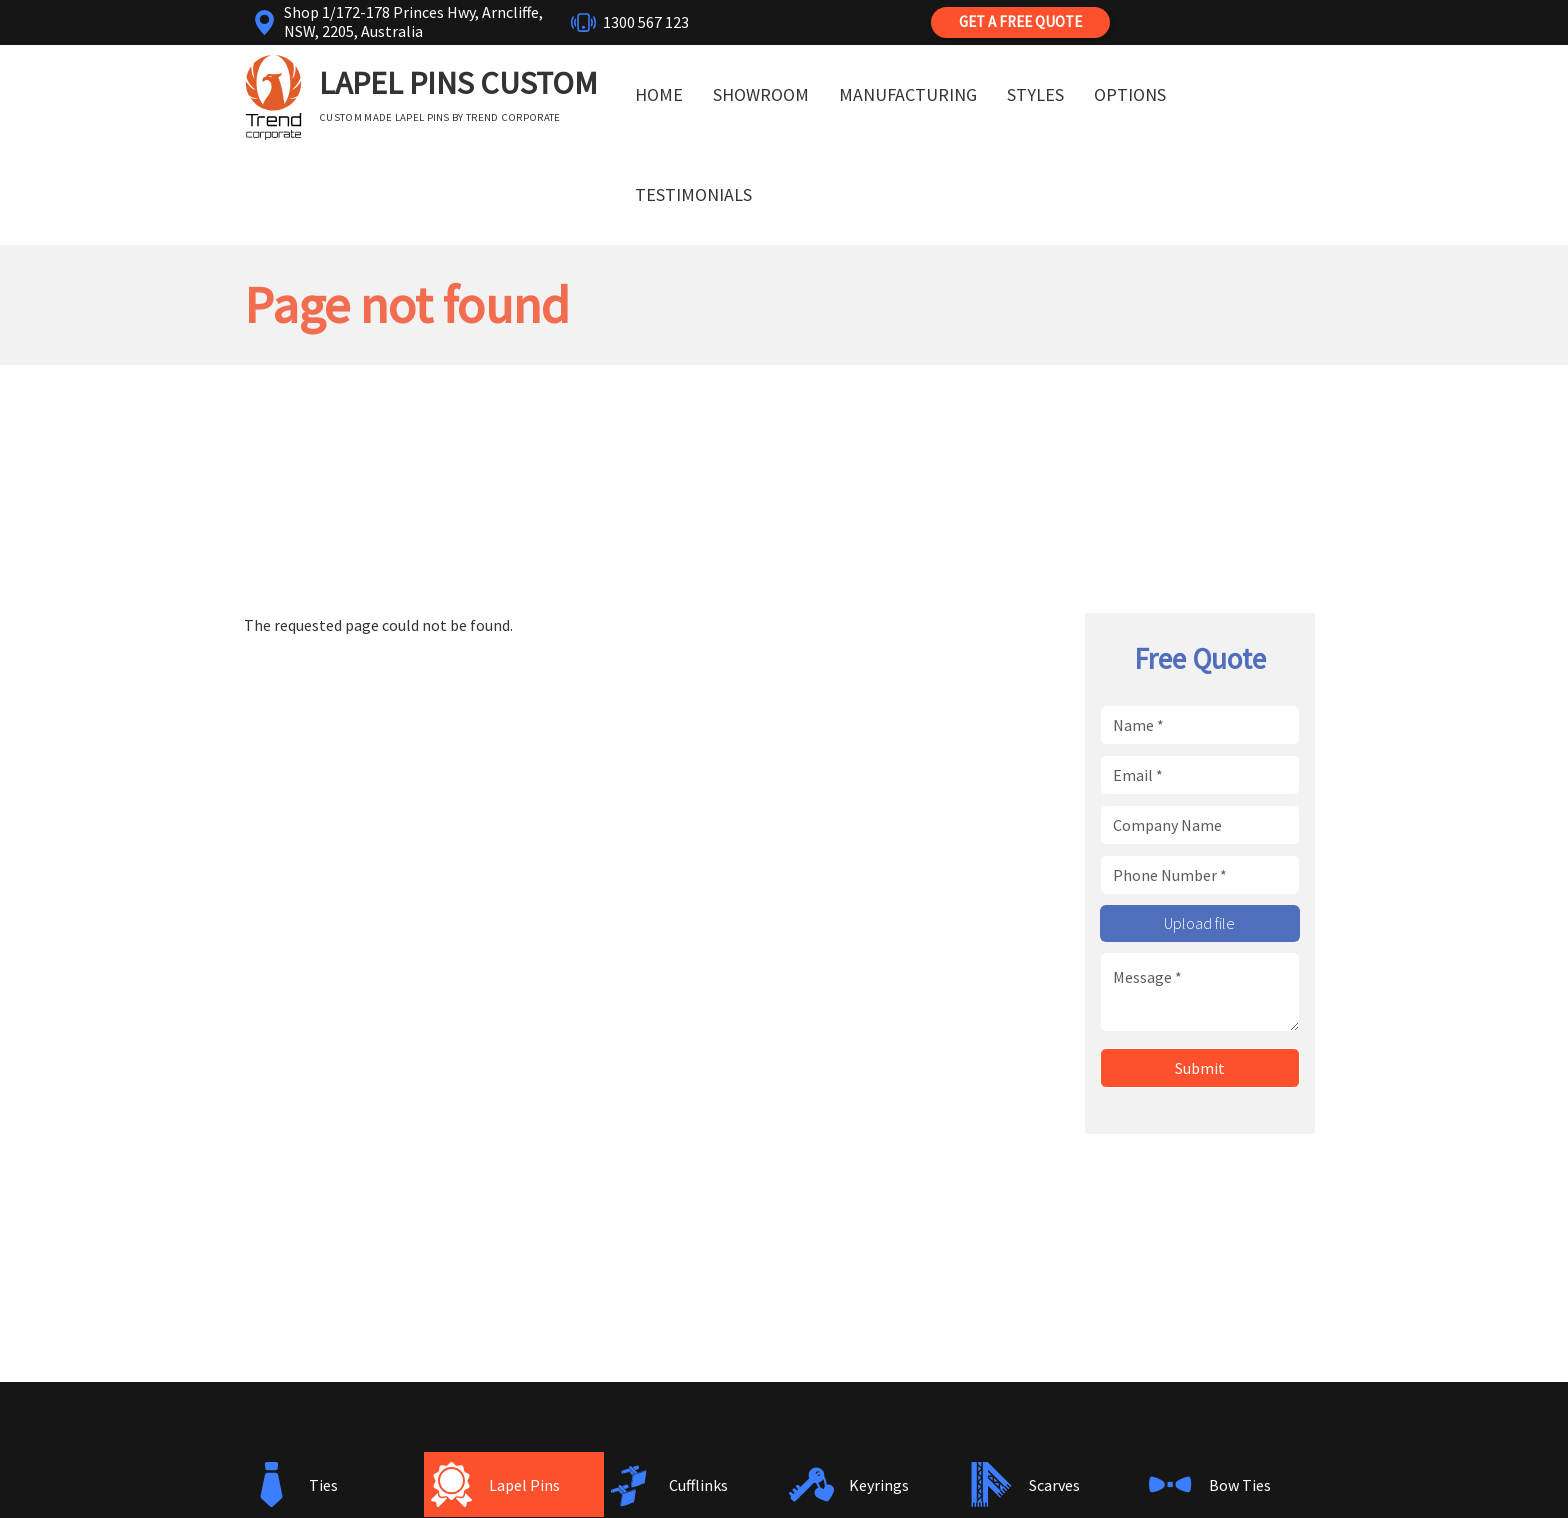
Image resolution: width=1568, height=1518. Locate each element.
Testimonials (693, 194)
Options (1130, 94)
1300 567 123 (646, 22)
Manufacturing (908, 94)
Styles (1035, 94)
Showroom (761, 94)
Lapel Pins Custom (458, 83)
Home (659, 94)
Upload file (1199, 923)
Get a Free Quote (1020, 21)
